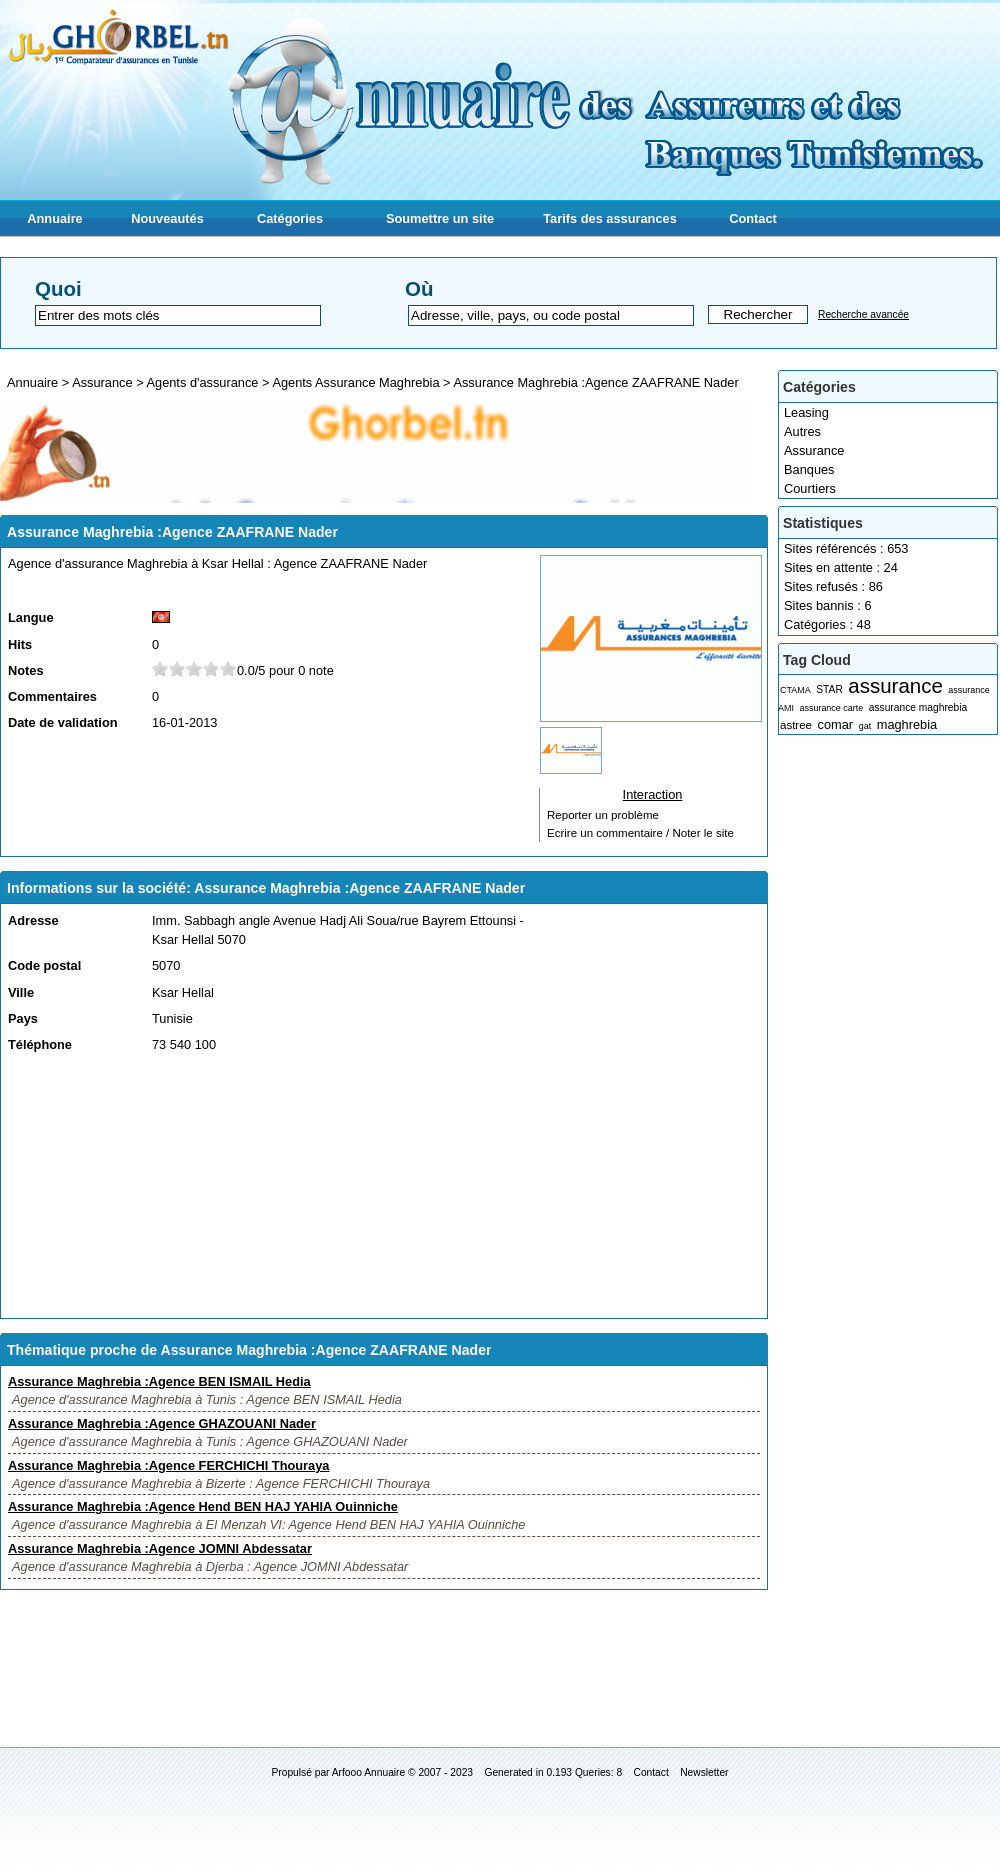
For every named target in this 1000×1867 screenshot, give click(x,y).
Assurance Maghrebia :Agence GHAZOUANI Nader (162, 1423)
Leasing (806, 412)
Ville (21, 992)
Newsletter (704, 1772)
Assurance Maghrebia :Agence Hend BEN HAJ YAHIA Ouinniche (203, 1506)
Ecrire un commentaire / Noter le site (640, 833)
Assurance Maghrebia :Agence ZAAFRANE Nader (595, 382)
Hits (20, 644)
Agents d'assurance (202, 382)
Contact (753, 218)
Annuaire (54, 218)
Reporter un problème (603, 815)
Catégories (290, 218)
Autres (802, 431)
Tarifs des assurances (610, 218)
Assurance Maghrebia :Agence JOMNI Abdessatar (160, 1548)
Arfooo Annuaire (368, 1772)
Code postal (44, 965)
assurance (895, 685)
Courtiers (810, 488)
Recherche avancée (863, 314)
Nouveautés (167, 218)
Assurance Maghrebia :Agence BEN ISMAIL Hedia (159, 1381)
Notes (26, 670)
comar (836, 724)
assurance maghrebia (918, 707)
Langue (31, 617)
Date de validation (63, 722)
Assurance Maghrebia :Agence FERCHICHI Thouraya (168, 1465)
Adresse (33, 920)
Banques (809, 469)
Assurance (814, 450)
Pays (23, 1018)
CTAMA (795, 690)
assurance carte (831, 708)
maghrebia (907, 724)
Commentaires (52, 696)
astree (796, 725)
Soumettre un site (440, 218)
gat (865, 726)
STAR (829, 689)
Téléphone (40, 1044)
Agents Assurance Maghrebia (355, 382)
